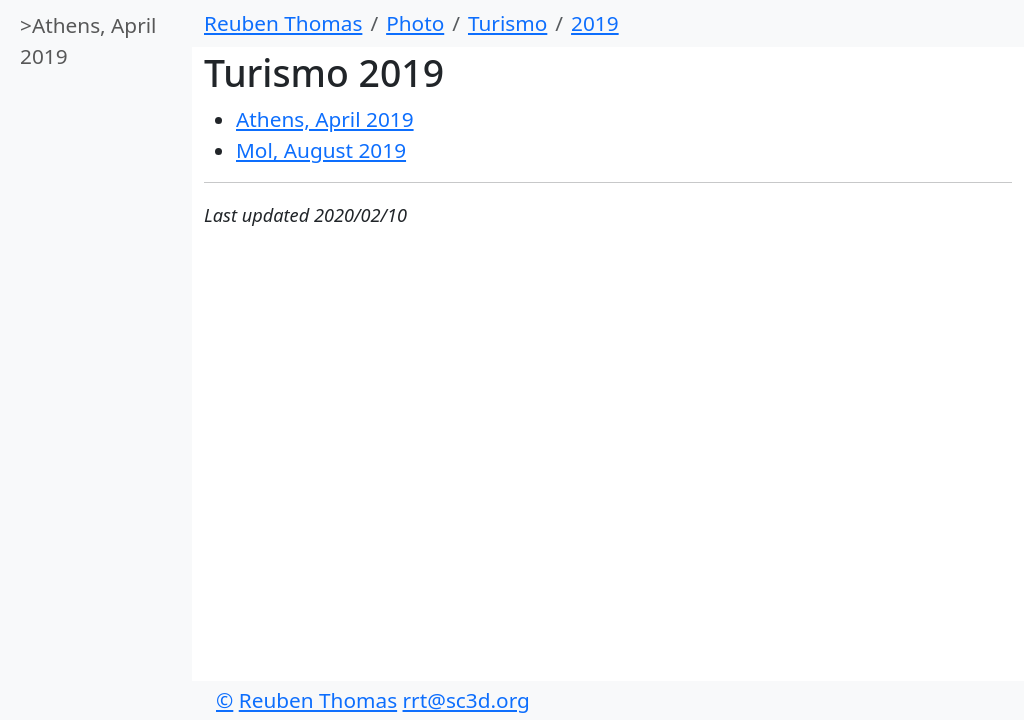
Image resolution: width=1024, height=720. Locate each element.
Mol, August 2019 (321, 150)
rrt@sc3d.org (466, 700)
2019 (595, 23)
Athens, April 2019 (88, 40)
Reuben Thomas (283, 23)
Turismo (507, 23)
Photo (415, 23)
